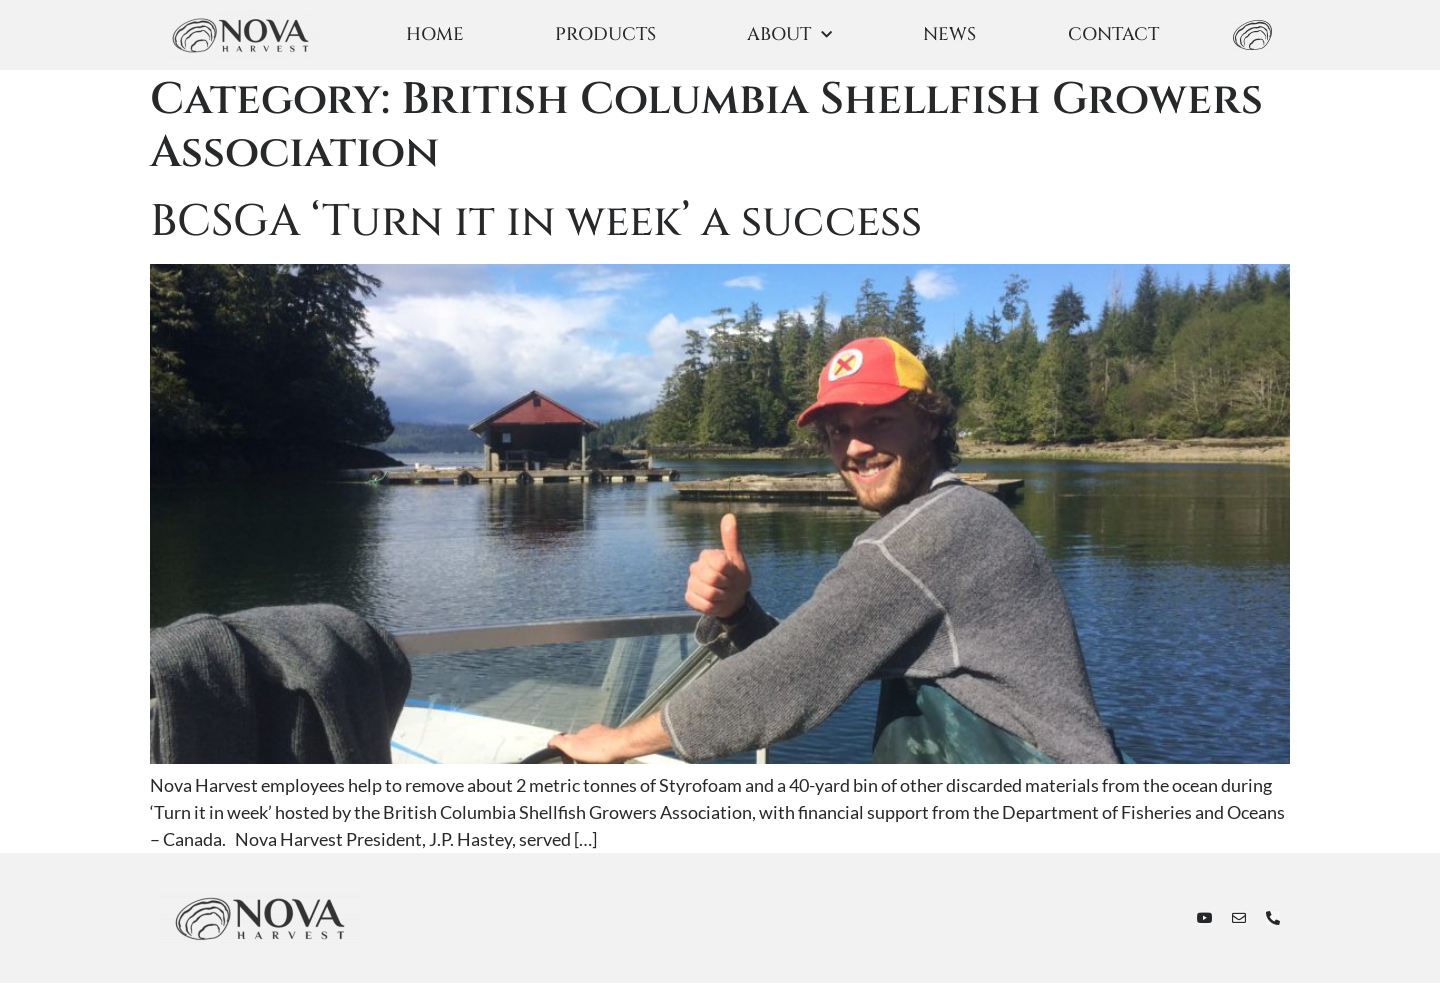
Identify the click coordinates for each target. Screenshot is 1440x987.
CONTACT (1113, 34)
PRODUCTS (605, 34)
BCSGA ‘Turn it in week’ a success (536, 225)
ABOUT (789, 35)
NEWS (949, 34)
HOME (435, 34)
